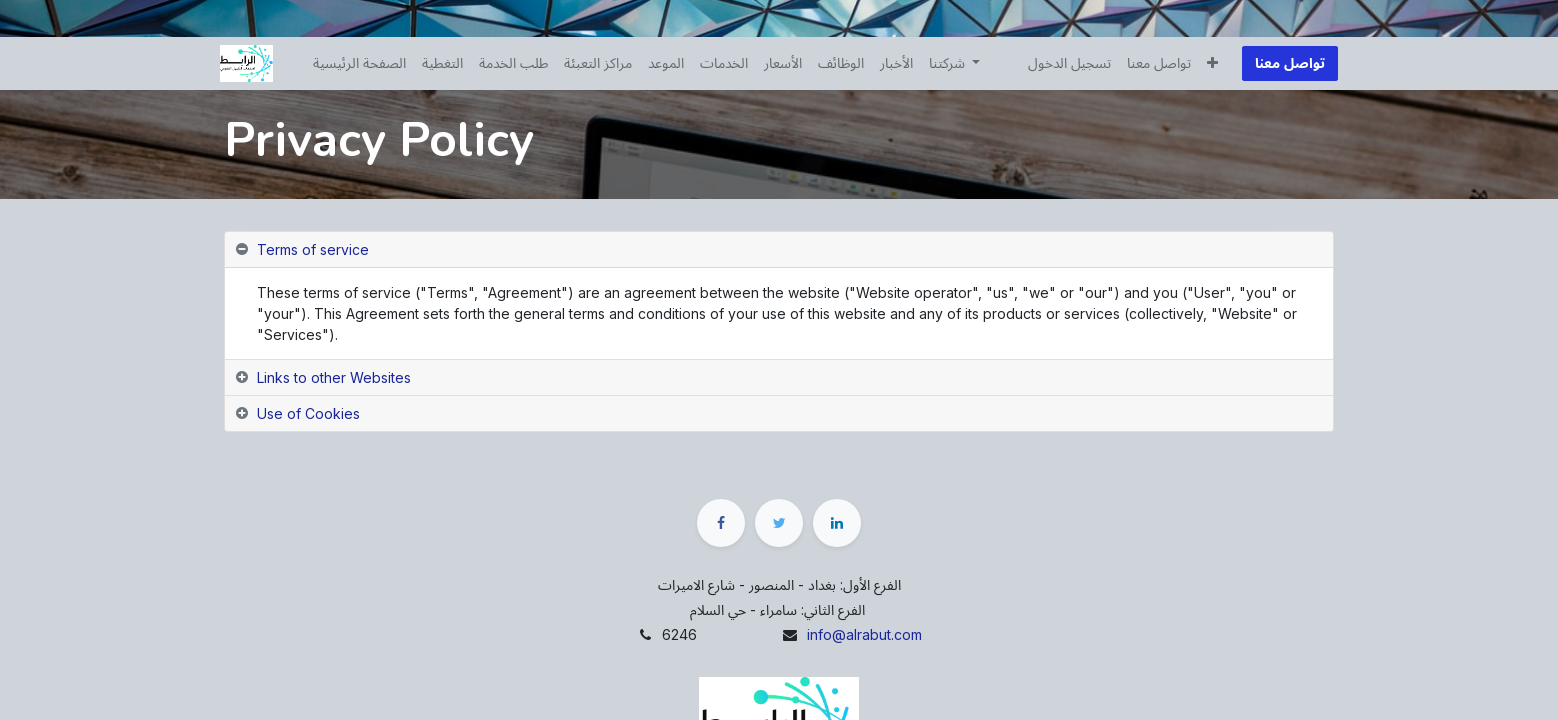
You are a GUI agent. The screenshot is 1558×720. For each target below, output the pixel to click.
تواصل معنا (1286, 63)
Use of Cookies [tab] (308, 413)
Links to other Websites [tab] (334, 377)
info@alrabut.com (864, 634)
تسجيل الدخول (1065, 63)
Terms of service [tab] (313, 249)
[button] (1208, 63)
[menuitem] (363, 63)
